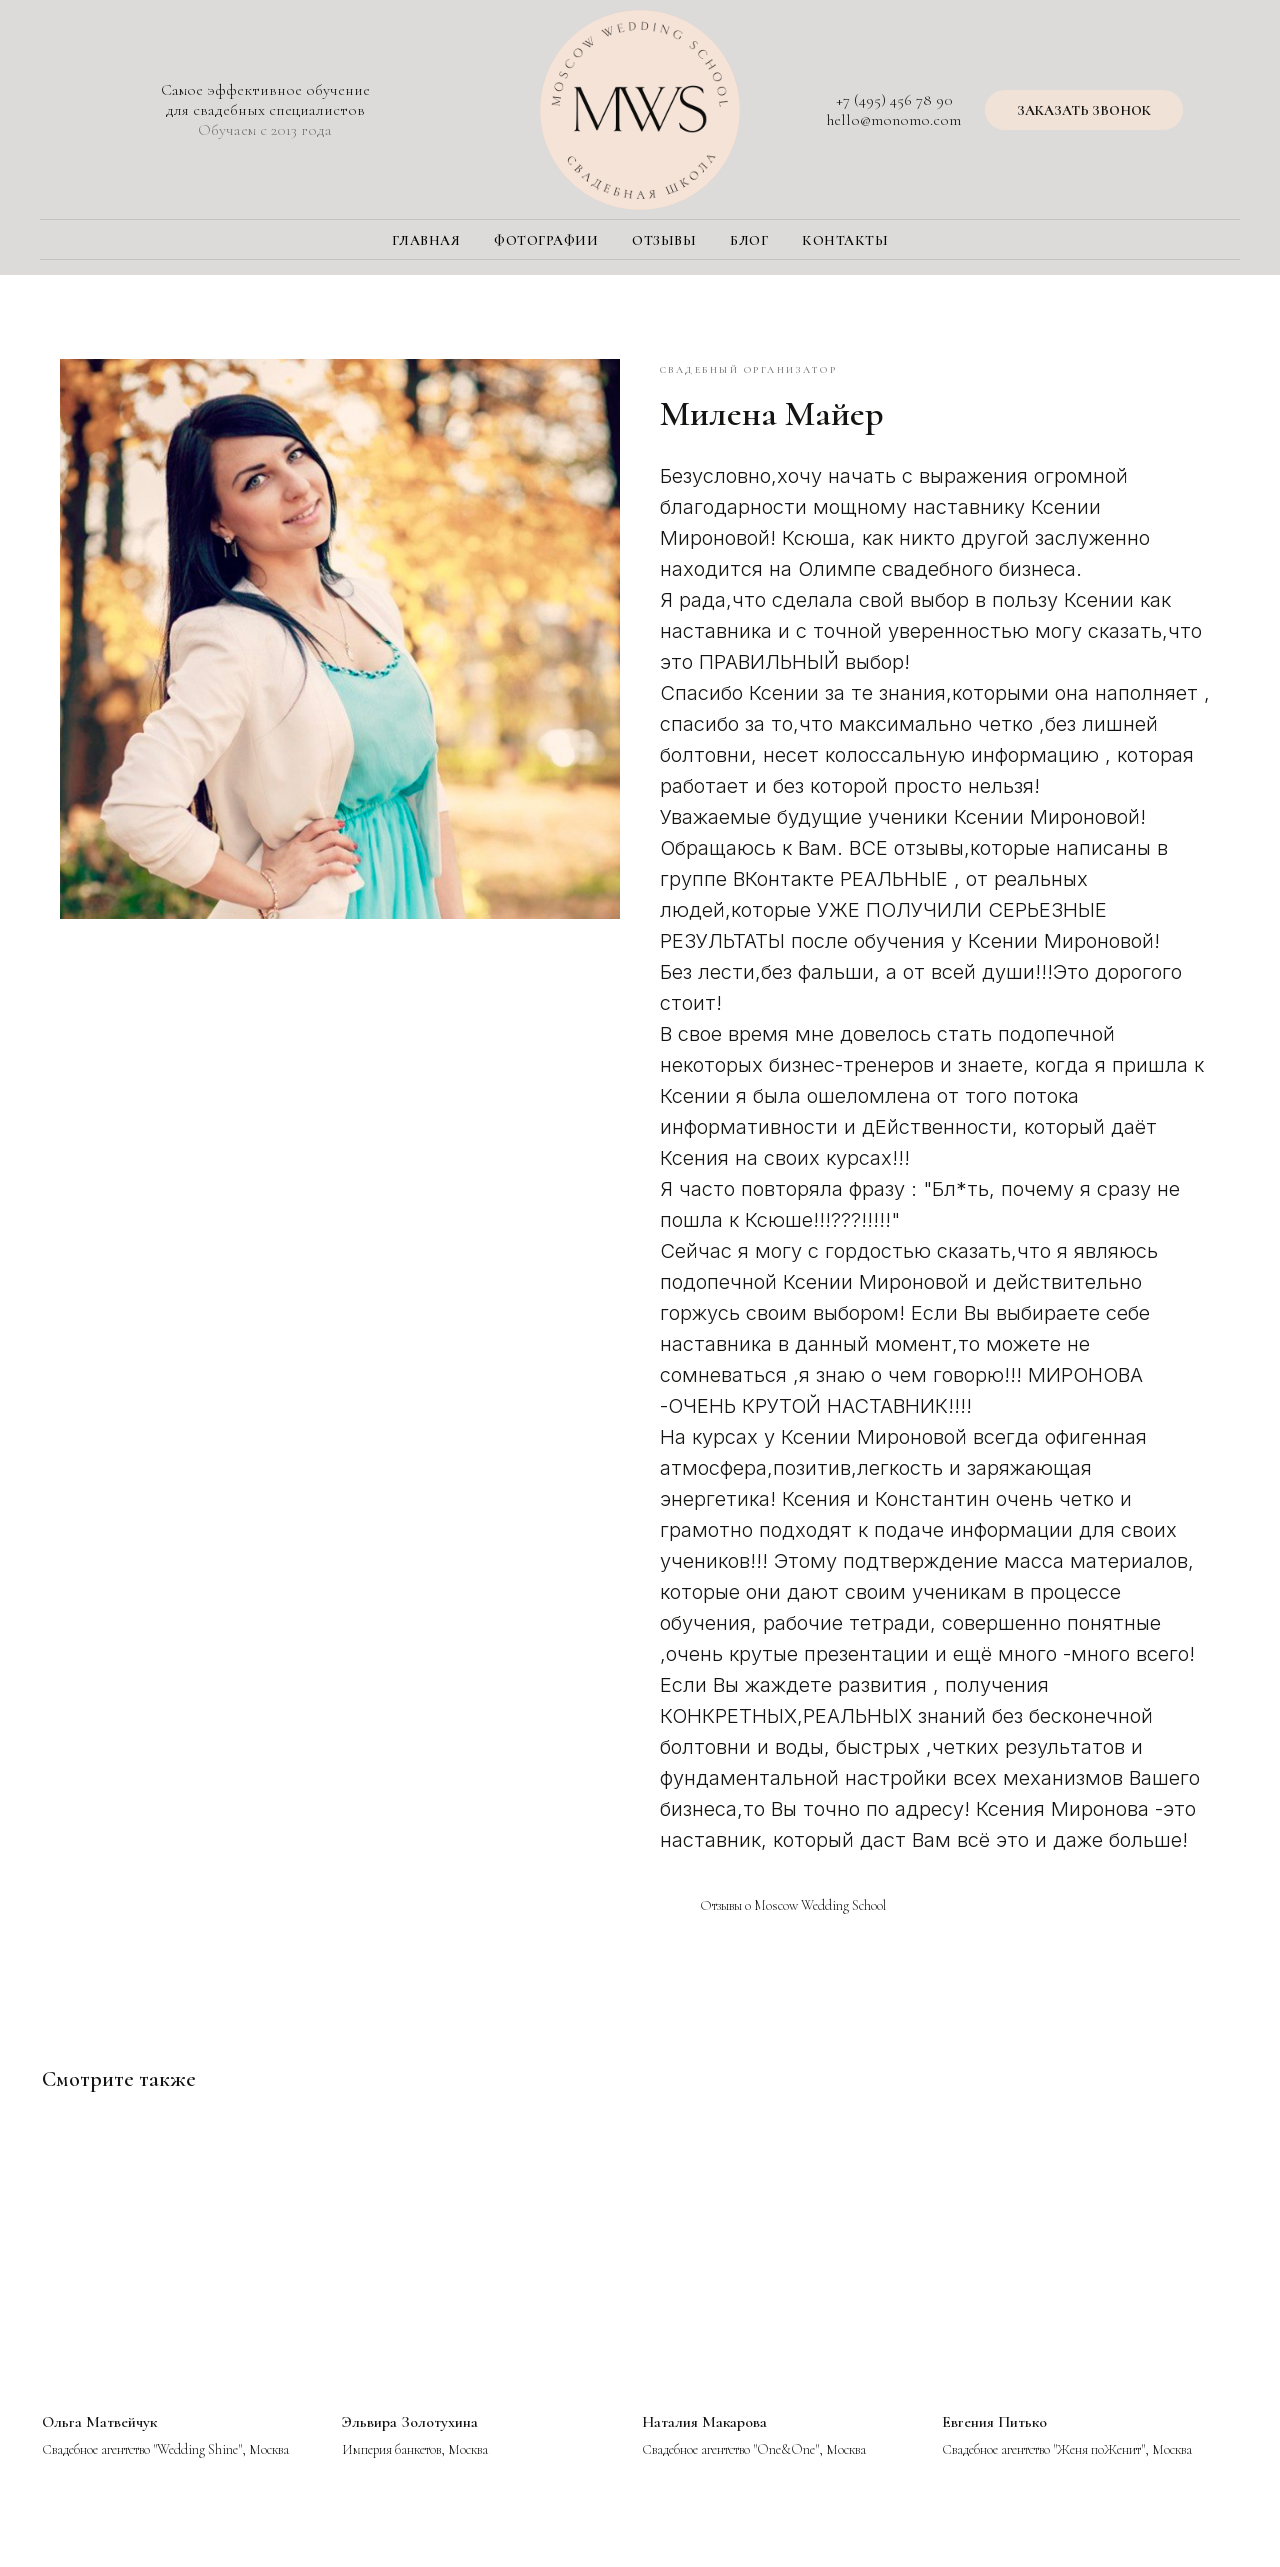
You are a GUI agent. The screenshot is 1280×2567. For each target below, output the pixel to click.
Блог (749, 240)
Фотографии (546, 240)
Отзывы (664, 240)
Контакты (845, 240)
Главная (426, 240)
